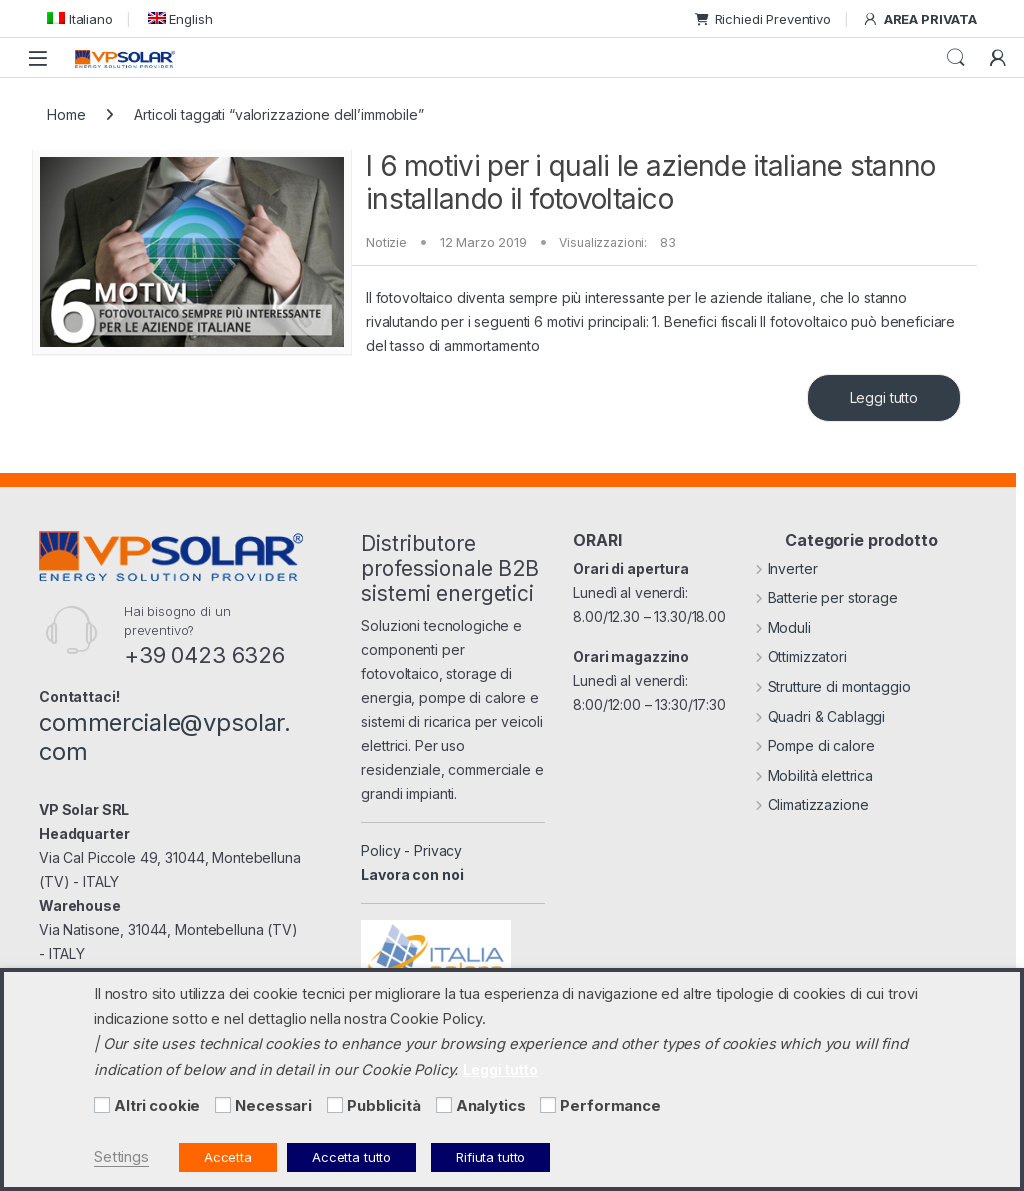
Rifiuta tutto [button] (490, 1157)
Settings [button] (121, 1157)
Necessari (273, 1106)
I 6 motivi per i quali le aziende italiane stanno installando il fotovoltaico (651, 183)
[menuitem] (80, 18)
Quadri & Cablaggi (820, 716)
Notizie (386, 242)
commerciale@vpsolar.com (165, 737)
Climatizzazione (812, 804)
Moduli (783, 627)
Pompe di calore (815, 745)
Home (66, 114)
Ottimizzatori (801, 656)
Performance (610, 1106)
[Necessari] (223, 1105)
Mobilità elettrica (814, 775)
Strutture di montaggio (833, 686)
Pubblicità (384, 1106)
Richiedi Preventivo (763, 19)
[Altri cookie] (102, 1105)
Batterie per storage (826, 597)
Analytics (491, 1106)
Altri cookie (157, 1106)
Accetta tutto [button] (351, 1157)
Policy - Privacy (411, 850)
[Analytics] (444, 1105)
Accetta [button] (228, 1157)
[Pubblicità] (335, 1105)
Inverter (786, 568)
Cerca (956, 58)
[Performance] (548, 1105)
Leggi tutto (884, 397)
